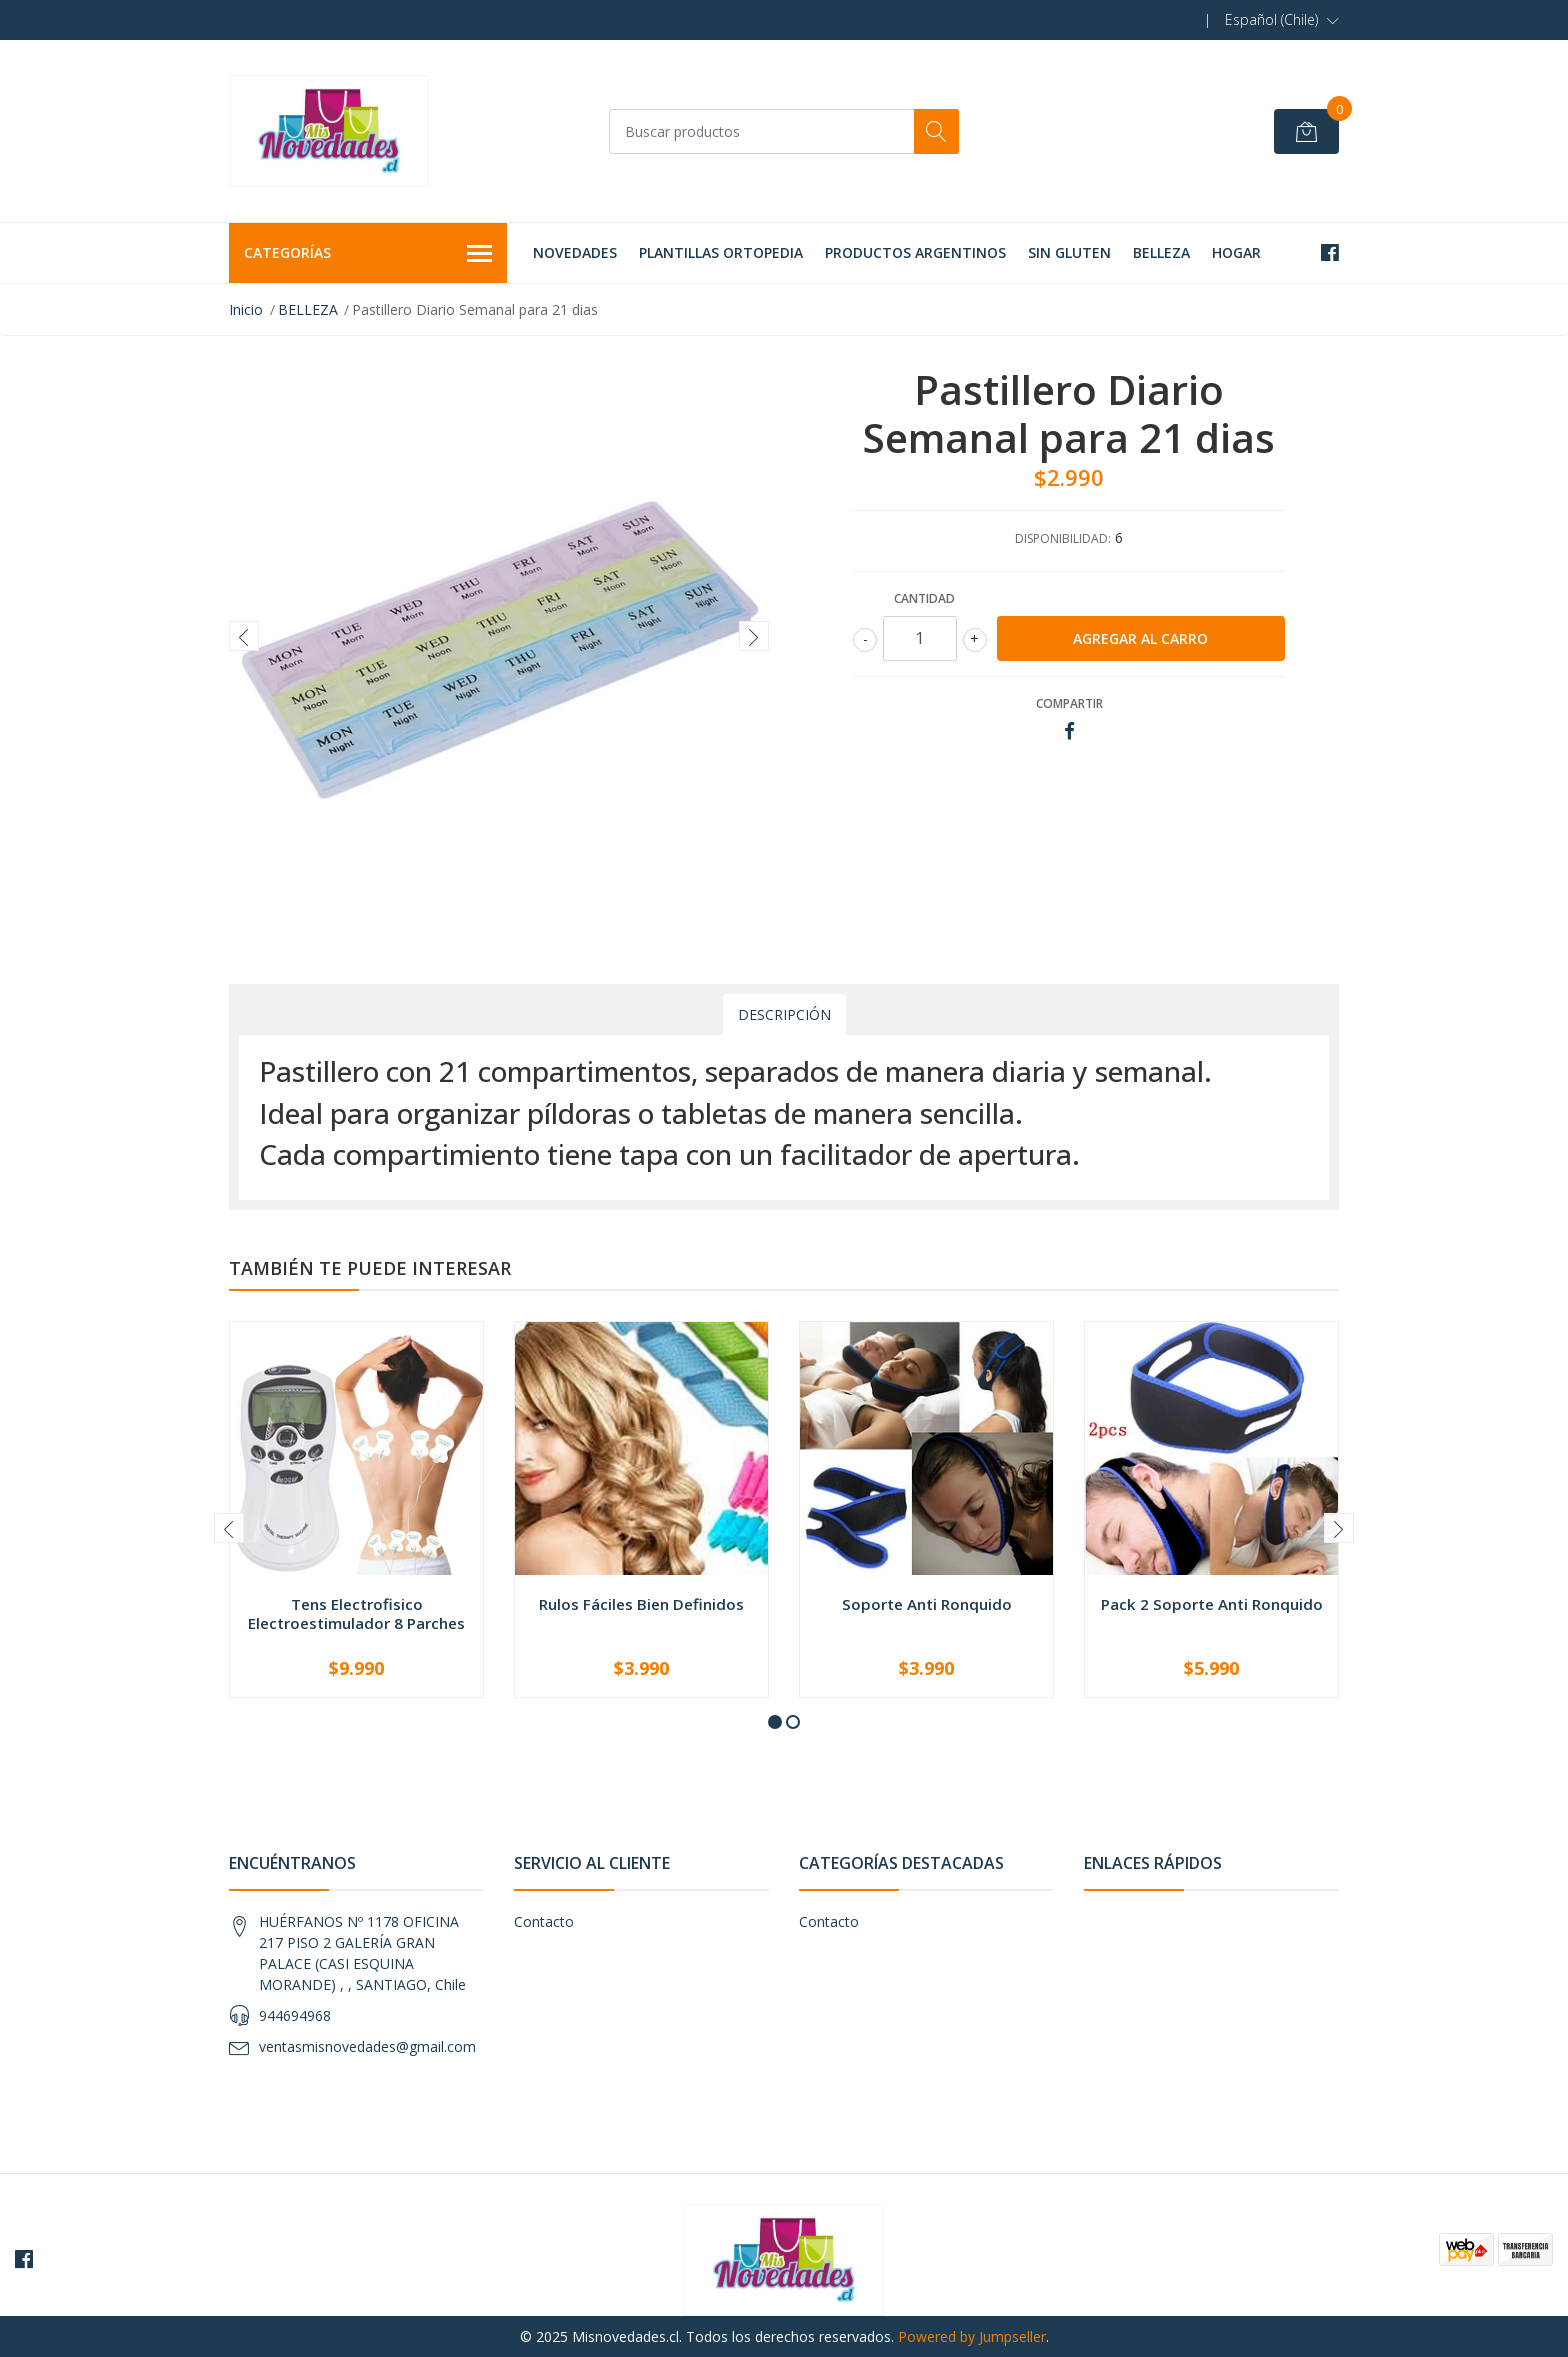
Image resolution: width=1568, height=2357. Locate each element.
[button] (1282, 20)
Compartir (1069, 703)
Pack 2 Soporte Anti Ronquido (1212, 1604)
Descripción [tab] (784, 1014)
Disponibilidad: (1063, 538)
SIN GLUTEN (1069, 252)
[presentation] (244, 636)
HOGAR (1236, 252)
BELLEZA (1161, 252)
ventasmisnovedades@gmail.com (367, 2046)
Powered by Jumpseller (972, 2336)
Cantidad (924, 598)
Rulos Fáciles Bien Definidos (641, 1604)
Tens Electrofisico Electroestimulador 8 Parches (356, 1613)
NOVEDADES (575, 252)
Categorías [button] (368, 254)
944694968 (295, 2015)
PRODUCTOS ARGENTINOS (915, 252)
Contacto (544, 1921)
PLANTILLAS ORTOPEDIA (721, 252)
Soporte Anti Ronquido (927, 1604)
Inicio (246, 309)
